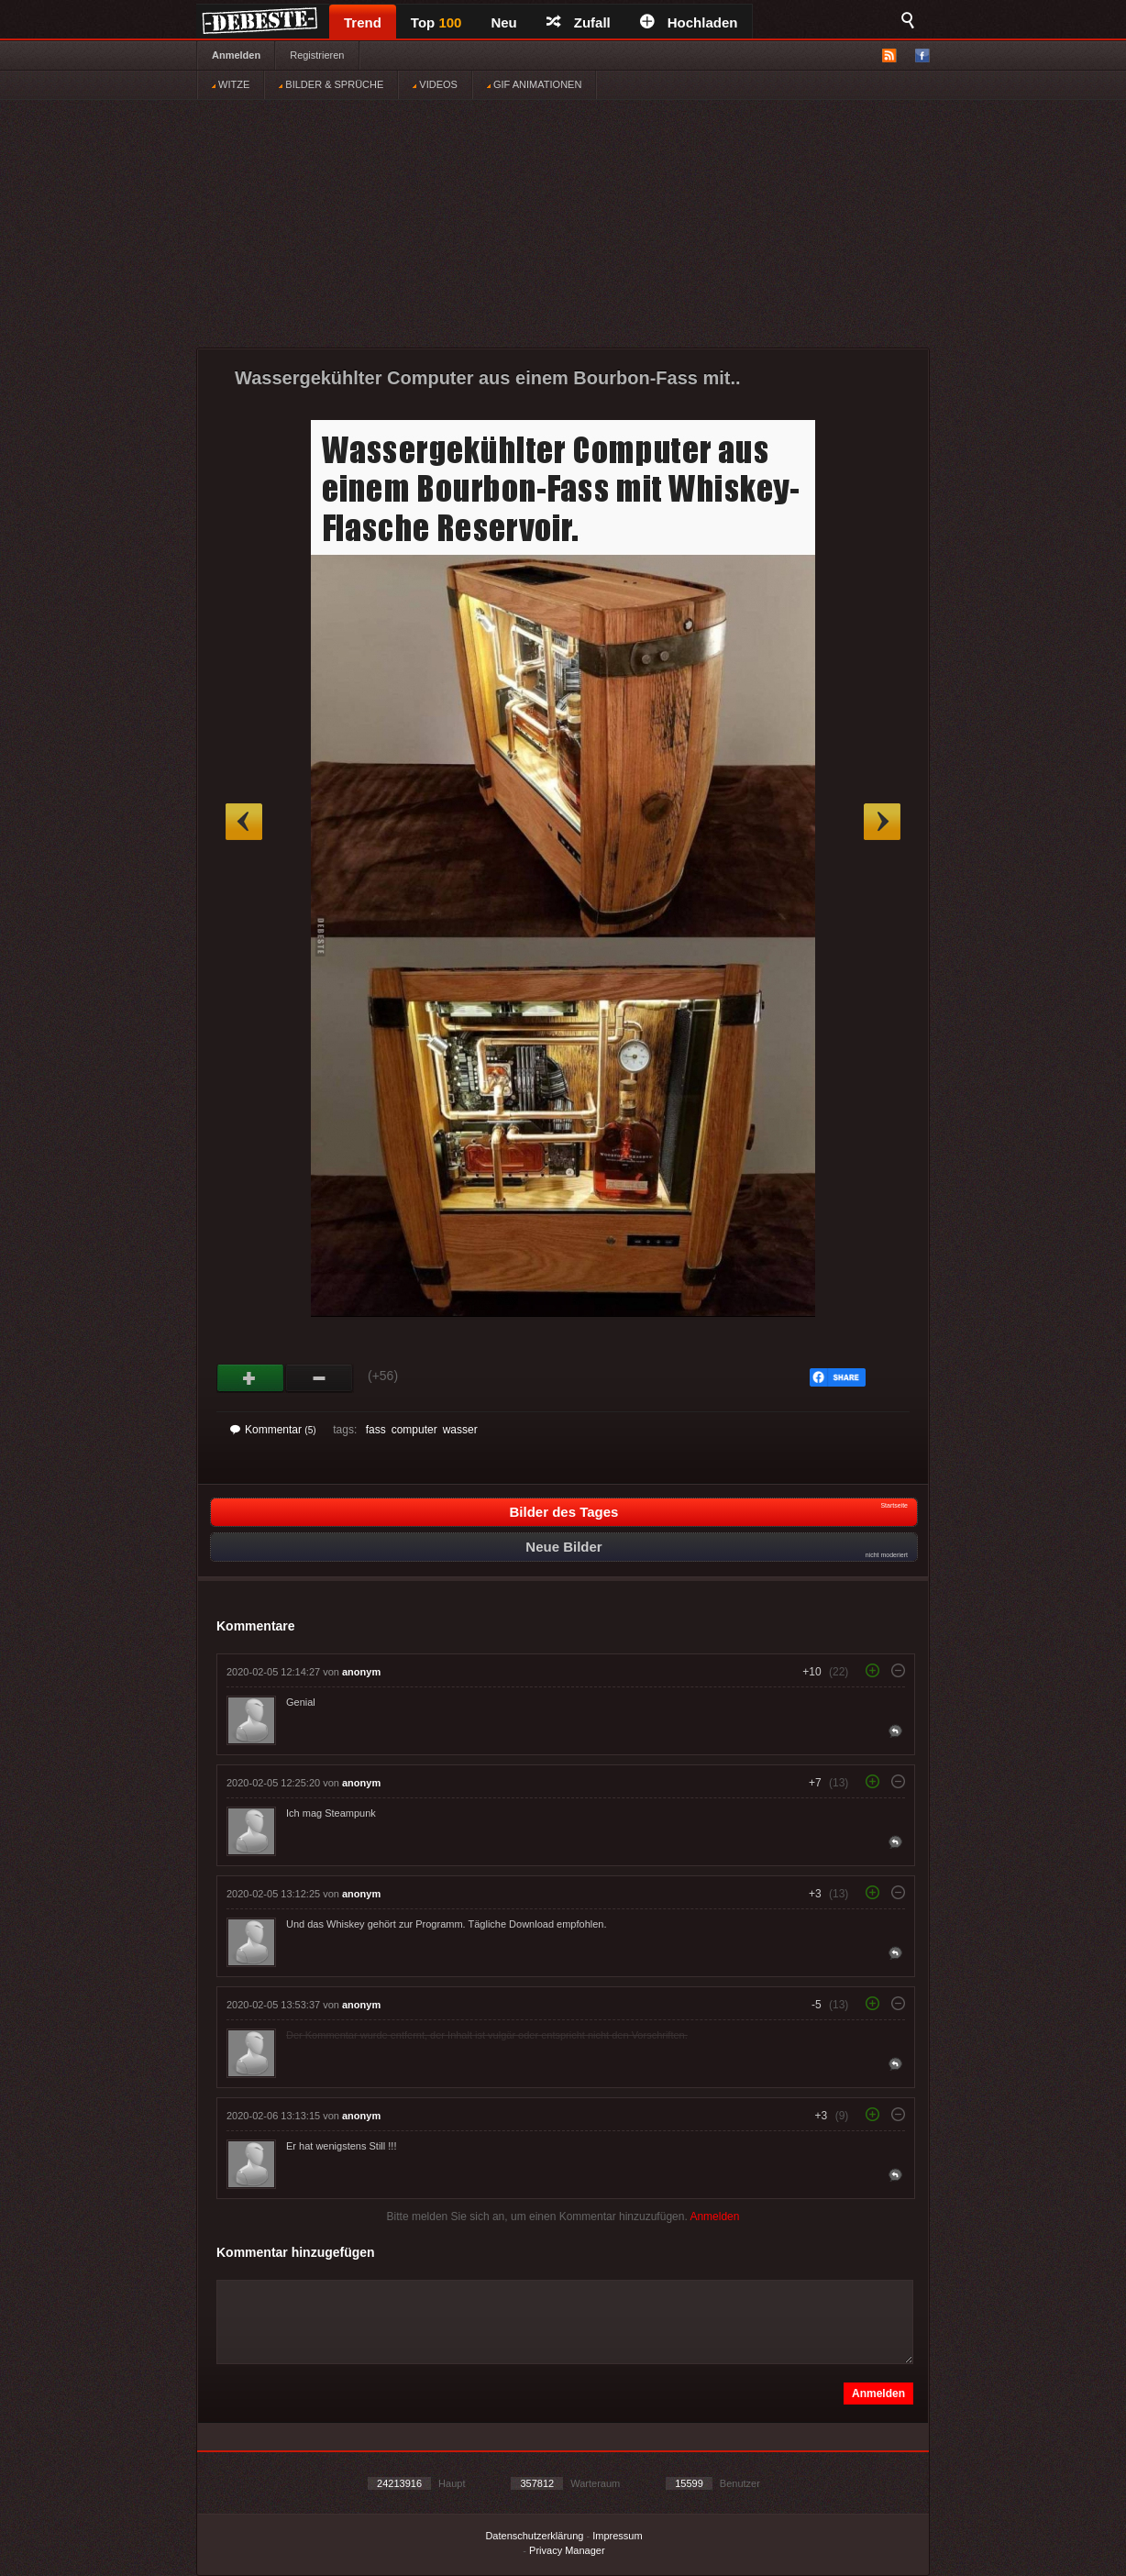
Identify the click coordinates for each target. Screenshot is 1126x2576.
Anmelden (236, 55)
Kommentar (273, 1429)
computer (414, 1429)
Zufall (578, 22)
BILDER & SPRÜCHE (331, 84)
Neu (503, 22)
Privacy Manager (567, 2550)
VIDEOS (435, 84)
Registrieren (317, 55)
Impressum (617, 2535)
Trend (362, 22)
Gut (250, 1378)
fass (376, 1429)
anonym (361, 1671)
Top (436, 22)
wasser (460, 1429)
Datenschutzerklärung (534, 2535)
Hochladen (689, 22)
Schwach (319, 1378)
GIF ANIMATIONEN (534, 84)
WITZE (230, 84)
